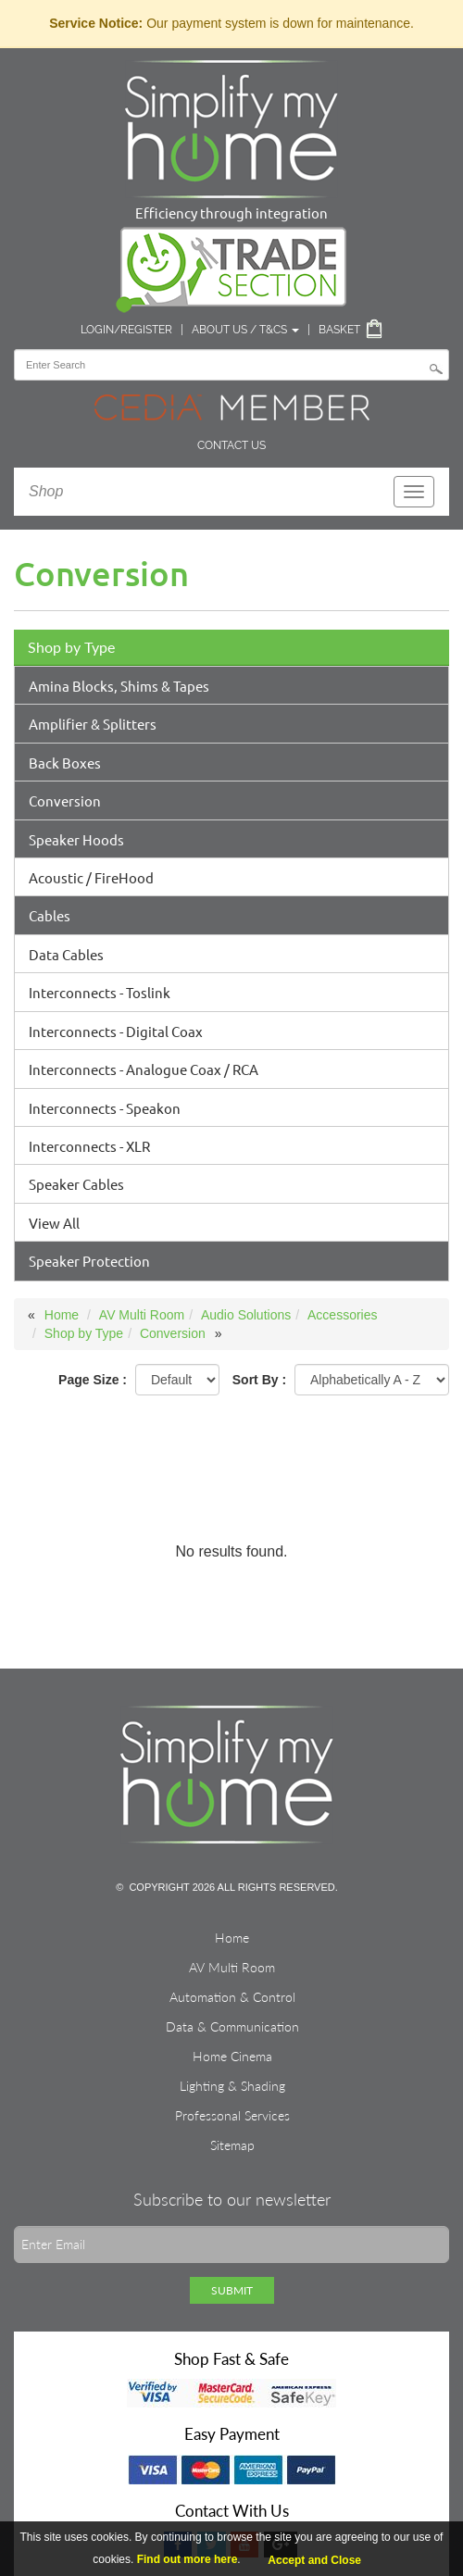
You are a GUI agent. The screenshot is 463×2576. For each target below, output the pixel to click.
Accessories (342, 1314)
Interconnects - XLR (89, 1146)
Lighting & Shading (232, 2086)
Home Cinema (232, 2056)
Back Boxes (65, 762)
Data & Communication (232, 2026)
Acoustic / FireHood (91, 877)
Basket (339, 329)
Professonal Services (232, 2115)
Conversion (65, 800)
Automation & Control (232, 1997)
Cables (49, 915)
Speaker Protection (89, 1260)
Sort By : (259, 1379)
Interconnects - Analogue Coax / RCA (143, 1069)
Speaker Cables (76, 1184)
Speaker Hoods (76, 839)
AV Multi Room (141, 1314)
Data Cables (66, 954)
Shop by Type (71, 647)
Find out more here (187, 2559)
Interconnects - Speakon (105, 1108)
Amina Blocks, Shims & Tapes (119, 685)
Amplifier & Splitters (92, 723)
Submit (232, 2290)
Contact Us (231, 445)
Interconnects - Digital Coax (116, 1031)
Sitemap (232, 2145)
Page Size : (92, 1379)
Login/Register (126, 329)
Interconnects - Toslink (99, 992)
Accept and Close (314, 2560)
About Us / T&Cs (245, 329)
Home (61, 1314)
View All (54, 1223)
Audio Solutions (246, 1314)
